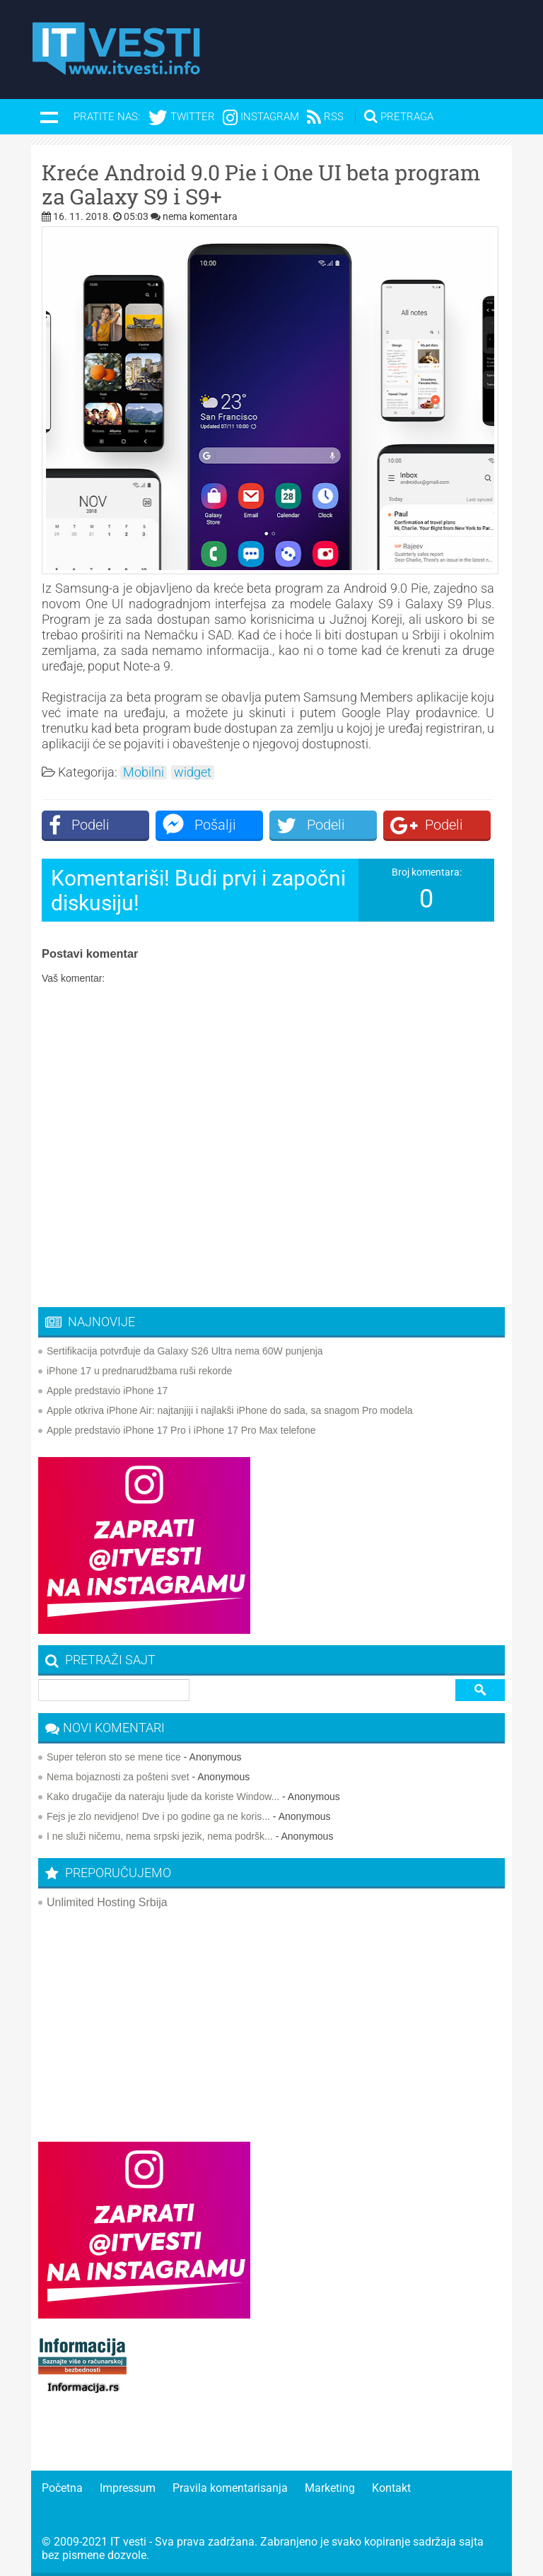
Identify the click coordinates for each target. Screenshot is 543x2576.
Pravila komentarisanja (230, 2488)
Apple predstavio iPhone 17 (107, 1390)
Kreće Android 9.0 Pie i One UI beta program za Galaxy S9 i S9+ (261, 185)
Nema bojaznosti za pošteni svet (118, 1776)
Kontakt (391, 2488)
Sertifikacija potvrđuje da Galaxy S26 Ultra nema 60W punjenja (185, 1351)
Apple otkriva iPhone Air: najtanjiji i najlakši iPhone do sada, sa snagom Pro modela (230, 1410)
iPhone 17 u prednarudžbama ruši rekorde (139, 1370)
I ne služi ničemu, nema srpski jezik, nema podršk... (160, 1836)
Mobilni (143, 772)
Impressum (128, 2488)
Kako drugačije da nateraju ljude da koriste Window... (163, 1796)
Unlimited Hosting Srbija (107, 1902)
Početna (62, 2488)
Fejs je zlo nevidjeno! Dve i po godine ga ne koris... (158, 1816)
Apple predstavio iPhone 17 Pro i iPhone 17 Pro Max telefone (181, 1430)
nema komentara (200, 216)
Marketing (330, 2488)
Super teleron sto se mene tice (114, 1757)
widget (192, 772)
